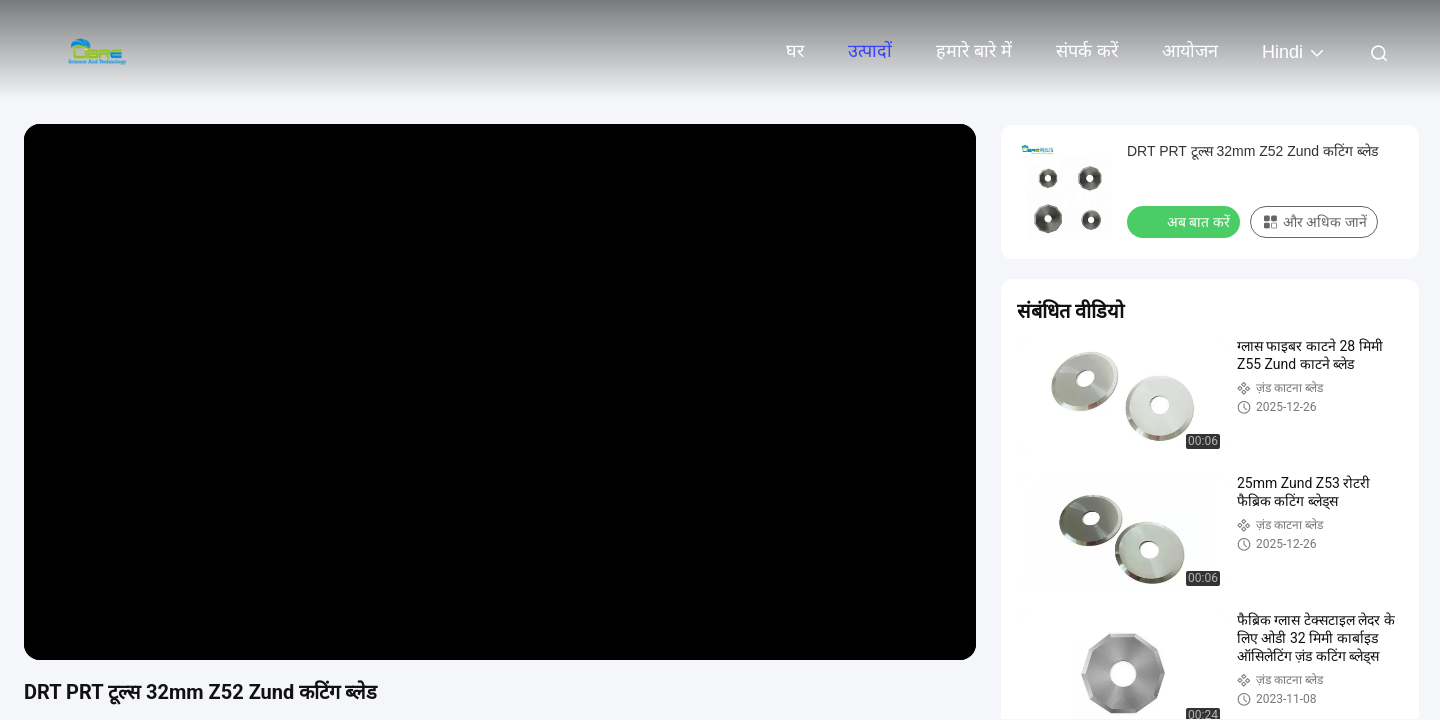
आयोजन (1190, 51)
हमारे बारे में (974, 51)
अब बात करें (1185, 221)
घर (795, 51)
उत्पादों (870, 51)
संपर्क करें (1087, 51)
